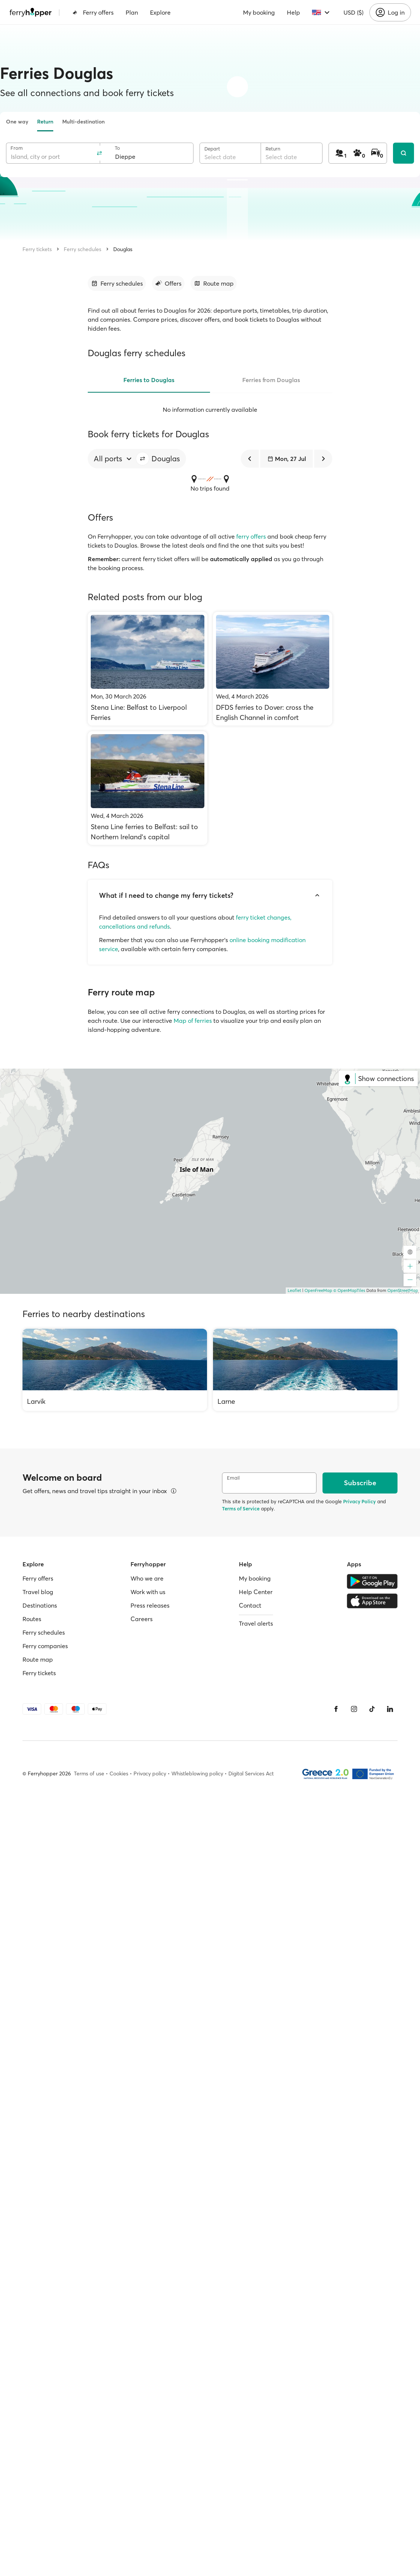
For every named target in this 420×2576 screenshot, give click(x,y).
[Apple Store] (372, 1600)
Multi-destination (83, 121)
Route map (37, 1659)
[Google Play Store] (372, 1581)
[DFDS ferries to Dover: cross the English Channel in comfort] (273, 669)
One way (17, 121)
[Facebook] (336, 1708)
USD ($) (353, 12)
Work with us (147, 1592)
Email (233, 1477)
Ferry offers (93, 12)
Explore (160, 12)
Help (293, 12)
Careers (141, 1619)
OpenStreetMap (402, 1290)
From (16, 148)
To (117, 148)
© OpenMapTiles (349, 1290)
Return (45, 121)
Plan (132, 12)
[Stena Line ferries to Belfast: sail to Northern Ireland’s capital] (147, 788)
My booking (259, 12)
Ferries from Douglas (271, 380)
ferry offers (251, 536)
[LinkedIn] (390, 1708)
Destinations (39, 1605)
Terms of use (89, 1773)
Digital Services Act (251, 1773)
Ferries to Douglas (148, 380)
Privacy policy (150, 1773)
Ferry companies (45, 1646)
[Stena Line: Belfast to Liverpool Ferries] (147, 669)
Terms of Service (241, 1509)
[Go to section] (117, 283)
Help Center (256, 1592)
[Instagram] (354, 1708)
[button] (142, 458)
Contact (250, 1605)
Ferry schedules (82, 249)
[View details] (173, 1491)
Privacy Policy (359, 1501)
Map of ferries (193, 1020)
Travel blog (37, 1592)
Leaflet (294, 1290)
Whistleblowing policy (197, 1773)
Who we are (147, 1578)
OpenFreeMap (318, 1290)
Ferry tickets (37, 249)
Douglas (122, 249)
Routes (31, 1619)
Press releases (150, 1605)
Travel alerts (256, 1623)
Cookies (119, 1773)
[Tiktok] (372, 1708)
